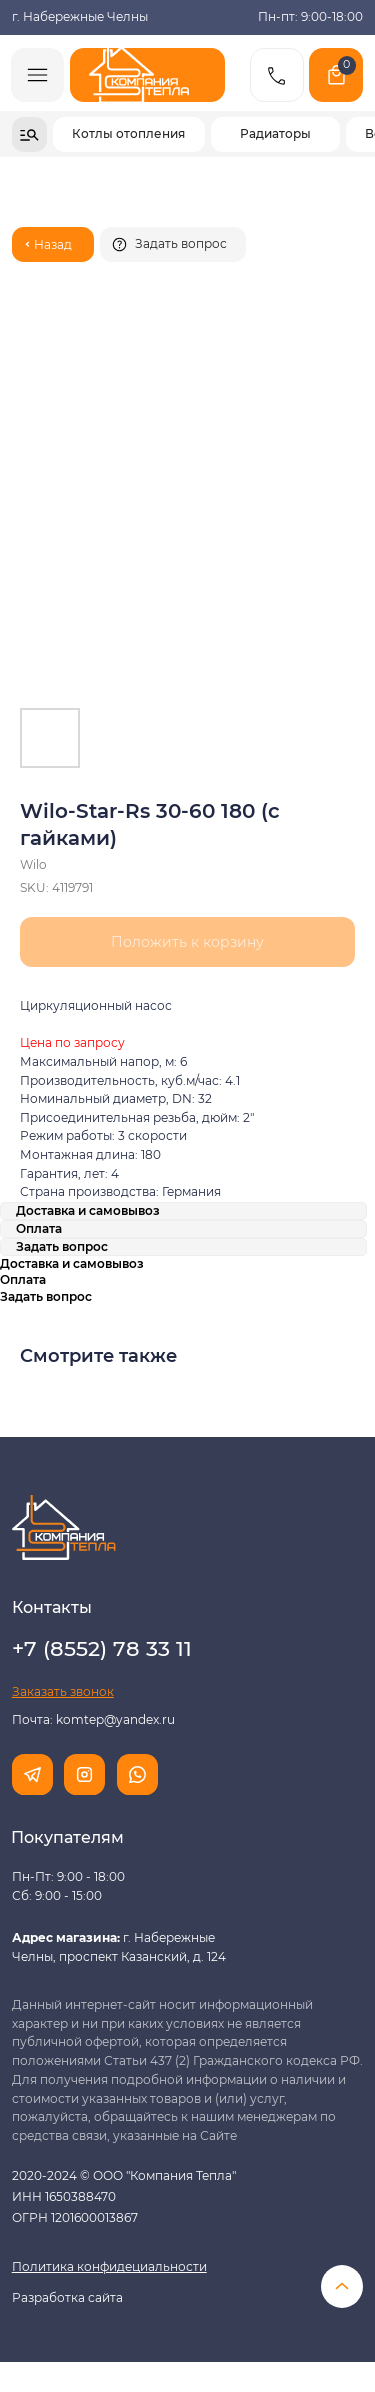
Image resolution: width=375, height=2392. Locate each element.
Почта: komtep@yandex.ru (93, 1720)
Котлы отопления (128, 134)
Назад (53, 245)
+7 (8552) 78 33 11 (102, 1648)
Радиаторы (275, 134)
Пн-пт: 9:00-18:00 (310, 17)
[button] (173, 244)
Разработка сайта (67, 2298)
